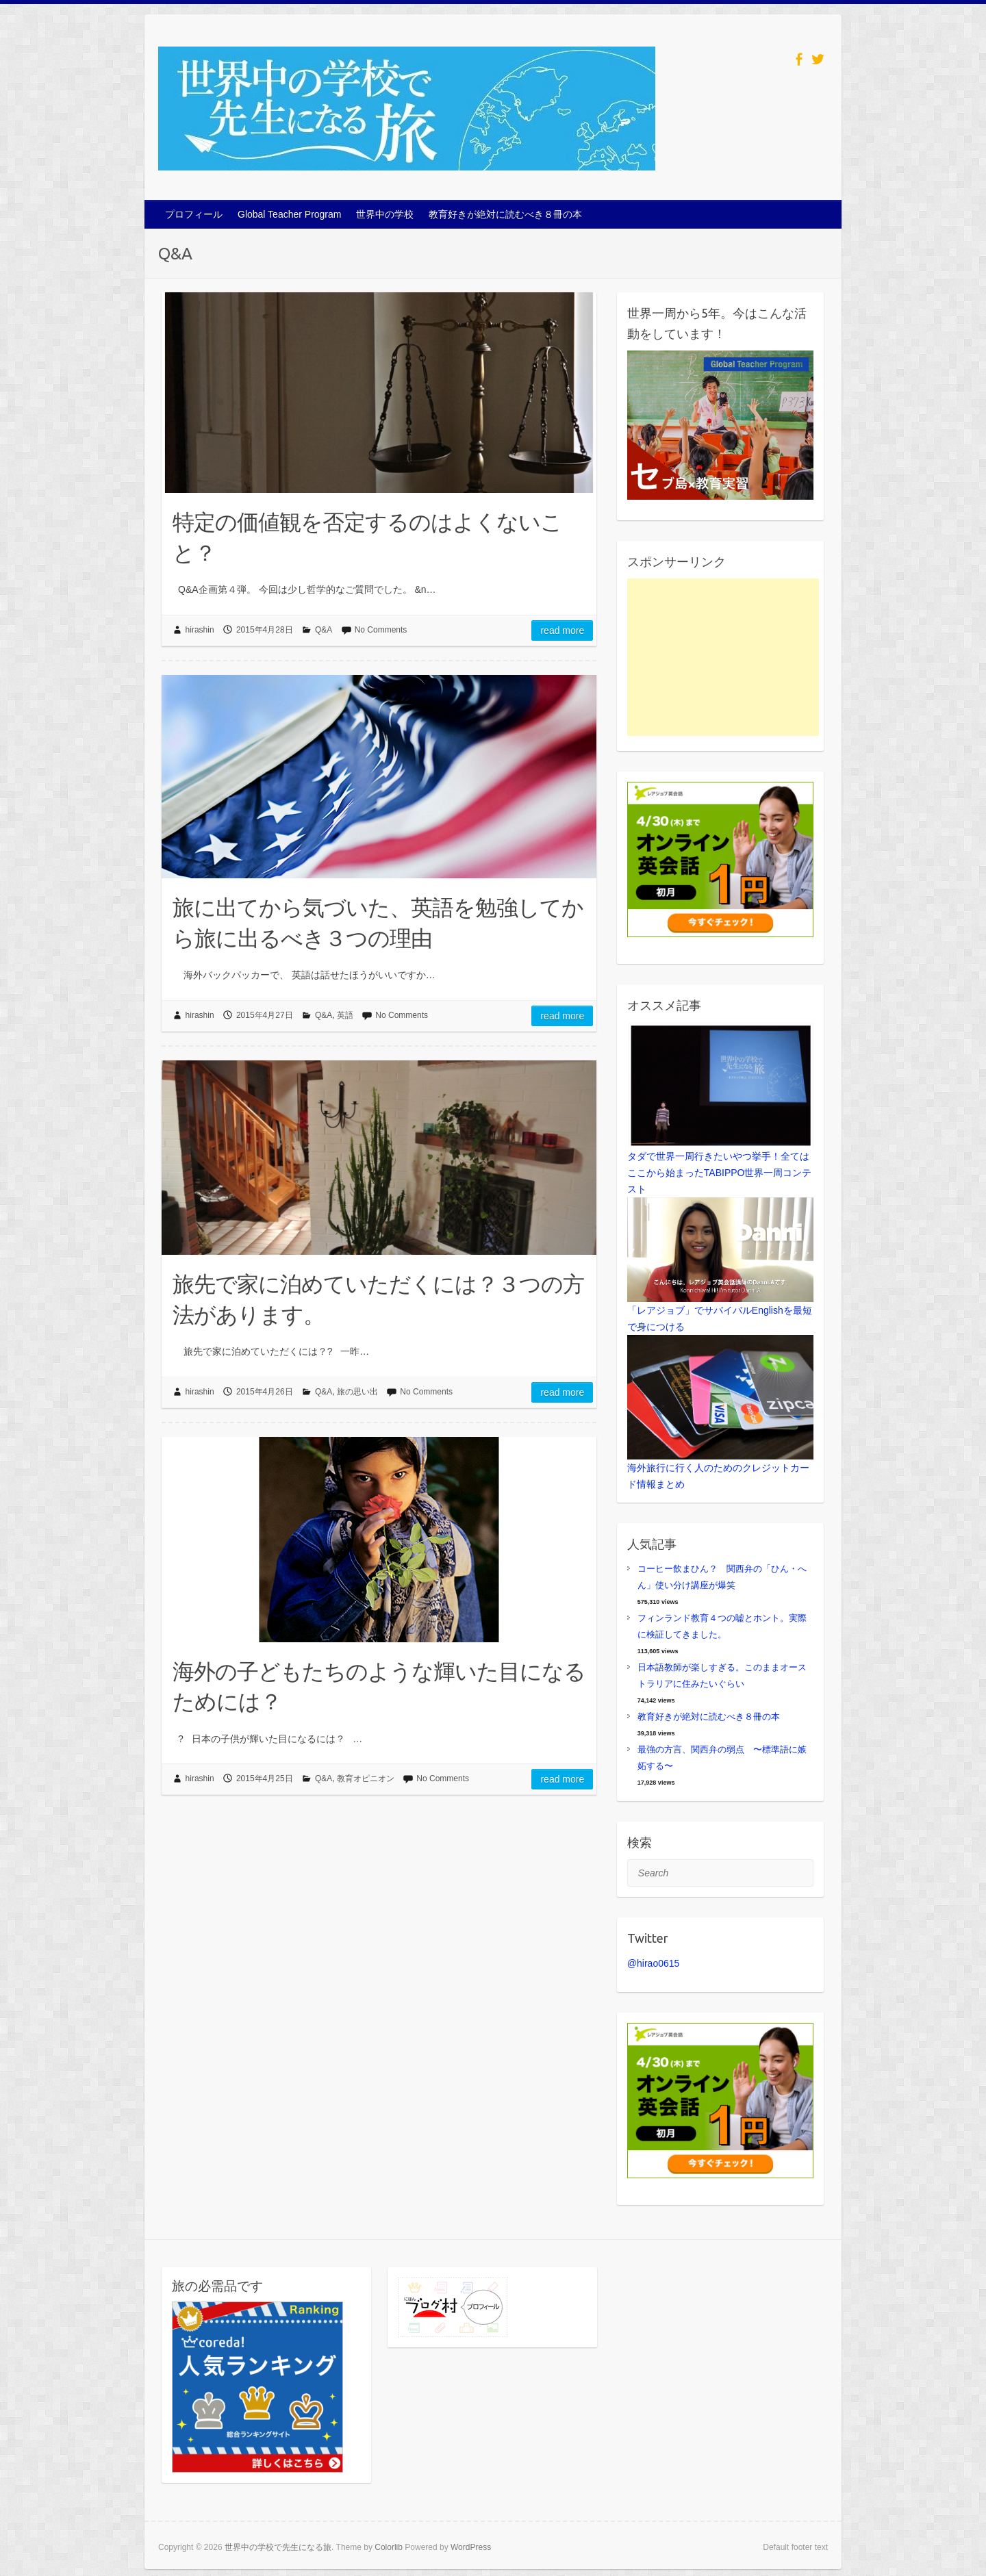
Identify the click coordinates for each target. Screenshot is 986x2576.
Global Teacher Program (289, 214)
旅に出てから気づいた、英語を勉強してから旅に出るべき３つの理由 (378, 922)
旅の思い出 (357, 1392)
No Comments (381, 630)
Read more (562, 630)
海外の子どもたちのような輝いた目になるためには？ (379, 1686)
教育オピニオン (365, 1778)
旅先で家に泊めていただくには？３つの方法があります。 (378, 1299)
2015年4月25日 (264, 1778)
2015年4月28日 (264, 630)
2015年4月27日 (264, 1015)
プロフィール (194, 214)
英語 (345, 1015)
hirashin (200, 630)
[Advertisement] (723, 657)
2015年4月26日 (264, 1392)
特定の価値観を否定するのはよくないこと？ (367, 537)
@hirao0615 (653, 1963)
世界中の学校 (385, 214)
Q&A (323, 630)
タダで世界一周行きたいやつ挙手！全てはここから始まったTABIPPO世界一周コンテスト (719, 1173)
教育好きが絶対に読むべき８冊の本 (505, 214)
